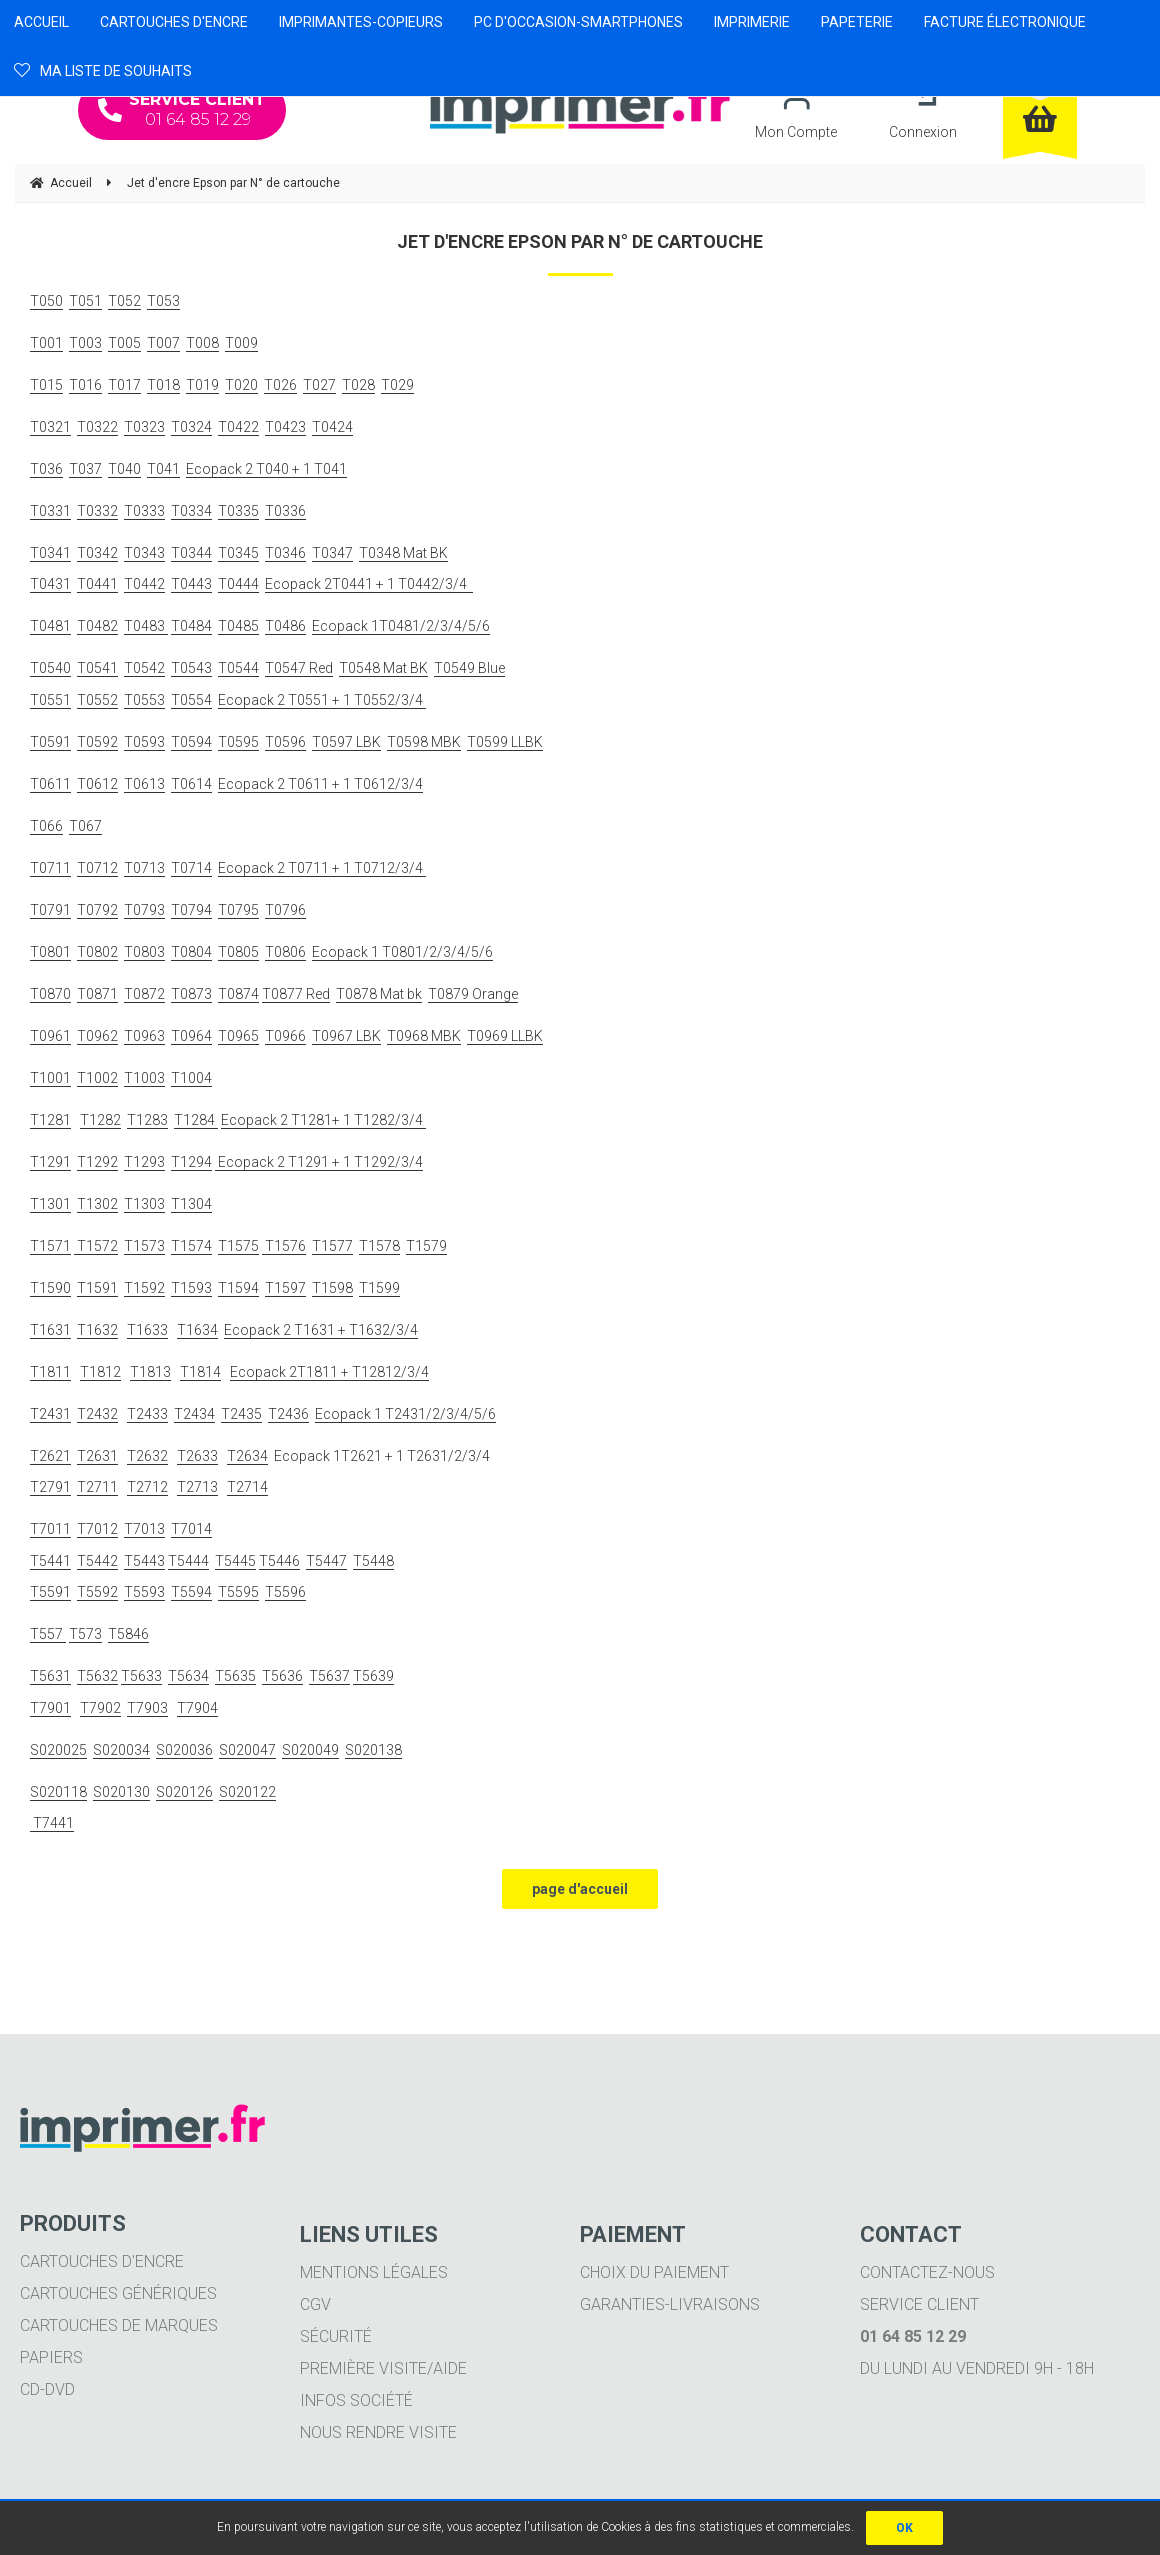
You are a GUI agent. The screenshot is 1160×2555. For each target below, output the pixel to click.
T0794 (191, 910)
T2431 (50, 1414)
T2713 (197, 1487)
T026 (280, 385)
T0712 (97, 868)
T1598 (332, 1288)
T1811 (50, 1372)
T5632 (97, 1676)
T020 (241, 385)
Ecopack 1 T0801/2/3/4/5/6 (402, 952)
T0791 (50, 910)
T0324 (191, 427)
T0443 (191, 584)
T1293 (144, 1162)
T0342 (97, 553)
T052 (124, 301)
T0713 (144, 868)
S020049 (310, 1750)
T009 (241, 343)
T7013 (144, 1529)
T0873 (191, 994)
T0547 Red (299, 668)
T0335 (238, 511)
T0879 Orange (473, 994)
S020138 (373, 1750)
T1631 (50, 1330)
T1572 (96, 1246)
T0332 (97, 511)
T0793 (144, 910)
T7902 (100, 1708)
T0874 (238, 994)
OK (904, 2528)
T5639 (373, 1676)
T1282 (100, 1120)
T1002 (97, 1078)
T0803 (144, 952)
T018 (163, 385)
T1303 (144, 1204)
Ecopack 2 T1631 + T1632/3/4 (321, 1330)
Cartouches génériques (118, 2293)
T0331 (50, 511)
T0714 (191, 868)
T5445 (235, 1561)
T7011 (50, 1529)
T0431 (50, 584)
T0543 (191, 668)
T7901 (50, 1708)
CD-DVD (47, 2389)
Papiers (51, 2357)
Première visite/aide (383, 2368)
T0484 (191, 626)
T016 (85, 385)
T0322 (97, 427)
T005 (124, 343)
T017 (124, 385)
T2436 (288, 1414)
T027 (319, 385)
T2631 (97, 1456)
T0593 (144, 742)
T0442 (144, 584)
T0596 (285, 742)
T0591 (50, 742)
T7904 (197, 1708)
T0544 (238, 668)
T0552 (97, 700)
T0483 (146, 626)
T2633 (197, 1456)
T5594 (191, 1592)
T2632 (147, 1456)
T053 (163, 301)
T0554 (191, 700)
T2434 (194, 1414)
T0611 (50, 784)
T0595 (238, 742)
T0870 (50, 994)
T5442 (97, 1561)
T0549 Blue (469, 668)
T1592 (144, 1288)
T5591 (50, 1592)
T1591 (97, 1288)
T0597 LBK (346, 742)
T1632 (97, 1330)
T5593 (144, 1592)
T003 (85, 343)
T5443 (144, 1561)
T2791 (50, 1487)
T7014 (191, 1529)
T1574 (191, 1246)
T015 (46, 385)
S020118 (58, 1792)
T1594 (238, 1288)
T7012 (97, 1529)
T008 (202, 343)
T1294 (191, 1162)
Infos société (356, 2400)
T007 (163, 343)
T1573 (144, 1246)
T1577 (332, 1246)
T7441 (52, 1823)
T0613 (144, 784)
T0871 (97, 994)
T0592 (97, 742)
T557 (48, 1634)
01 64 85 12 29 (182, 109)
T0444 (238, 584)
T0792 (97, 910)
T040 (124, 469)
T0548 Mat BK (383, 668)
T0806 (285, 952)
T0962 (97, 1036)
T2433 (147, 1414)
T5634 (188, 1676)
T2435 (241, 1414)
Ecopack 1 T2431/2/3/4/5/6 (405, 1414)
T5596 (285, 1592)
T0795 (238, 910)
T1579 (426, 1246)
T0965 (238, 1036)
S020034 (121, 1750)
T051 (85, 301)
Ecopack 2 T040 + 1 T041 (266, 469)
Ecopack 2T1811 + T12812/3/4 (329, 1372)
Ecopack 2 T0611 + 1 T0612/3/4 (320, 784)
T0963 (144, 1036)
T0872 (144, 994)
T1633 (147, 1330)
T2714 (247, 1487)
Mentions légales (374, 2272)
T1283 (147, 1120)
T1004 (191, 1078)
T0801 (50, 952)
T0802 (97, 952)
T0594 (191, 742)
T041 (163, 469)
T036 (46, 469)
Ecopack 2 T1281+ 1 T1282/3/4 (323, 1120)
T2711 (97, 1487)
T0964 (191, 1036)
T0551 (50, 700)
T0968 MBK (424, 1036)
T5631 (50, 1676)
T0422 (238, 427)
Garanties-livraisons (670, 2304)
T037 (85, 469)
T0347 (332, 553)
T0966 (285, 1036)
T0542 (144, 668)
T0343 (144, 553)
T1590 (50, 1288)
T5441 (50, 1561)
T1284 (196, 1120)
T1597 (285, 1288)
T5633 (141, 1676)
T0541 (97, 668)
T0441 (97, 584)
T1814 (200, 1372)
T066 (46, 826)
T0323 (144, 427)
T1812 (100, 1372)
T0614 (191, 784)
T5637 (329, 1676)
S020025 (58, 1750)
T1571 (50, 1246)
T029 (397, 385)
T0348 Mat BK (403, 553)
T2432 (97, 1414)
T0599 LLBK (505, 742)
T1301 (50, 1204)
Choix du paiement (654, 2272)
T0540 (50, 668)
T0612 (97, 784)
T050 (46, 301)
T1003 (144, 1078)
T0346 (285, 553)
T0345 (238, 553)
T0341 (50, 553)
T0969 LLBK (505, 1036)
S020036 (184, 1750)
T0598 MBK (424, 742)
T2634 (247, 1456)
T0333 (144, 511)
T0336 (285, 511)
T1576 (284, 1246)
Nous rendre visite (378, 2432)
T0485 (238, 626)
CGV (315, 2304)
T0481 (50, 626)
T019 (202, 385)
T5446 (279, 1561)
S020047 (247, 1750)
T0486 (285, 626)
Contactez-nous (927, 2272)
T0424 (332, 427)
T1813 (150, 1372)
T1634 (197, 1330)
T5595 (238, 1592)
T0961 (50, 1036)
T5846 (128, 1634)
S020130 (121, 1792)
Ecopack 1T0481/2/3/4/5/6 (401, 626)
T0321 (50, 427)
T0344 (191, 553)
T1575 (238, 1246)
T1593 (191, 1288)
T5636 (282, 1676)
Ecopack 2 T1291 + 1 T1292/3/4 (319, 1162)
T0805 (238, 952)
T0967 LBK (346, 1036)
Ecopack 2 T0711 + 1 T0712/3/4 (322, 868)
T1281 (50, 1120)
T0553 (144, 700)
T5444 (188, 1561)
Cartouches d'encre (102, 2261)
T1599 (379, 1288)
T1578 (379, 1246)
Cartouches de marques (119, 2325)
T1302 (97, 1204)
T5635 (235, 1676)
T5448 (373, 1561)
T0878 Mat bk (379, 994)
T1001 (50, 1078)
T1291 (50, 1162)
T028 (358, 385)
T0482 (97, 626)
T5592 (97, 1592)
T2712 (147, 1487)
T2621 (50, 1456)
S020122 (247, 1792)
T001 (46, 343)
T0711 (50, 868)
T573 (85, 1634)
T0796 (285, 910)
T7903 (147, 1708)
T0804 (191, 952)
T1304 (191, 1204)
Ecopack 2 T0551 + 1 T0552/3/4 (322, 700)
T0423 (285, 427)
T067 (85, 826)
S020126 (184, 1792)
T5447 (326, 1561)
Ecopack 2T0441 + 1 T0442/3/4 (369, 584)
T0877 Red (296, 994)
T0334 (191, 511)
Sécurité (336, 2336)
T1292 (97, 1162)
